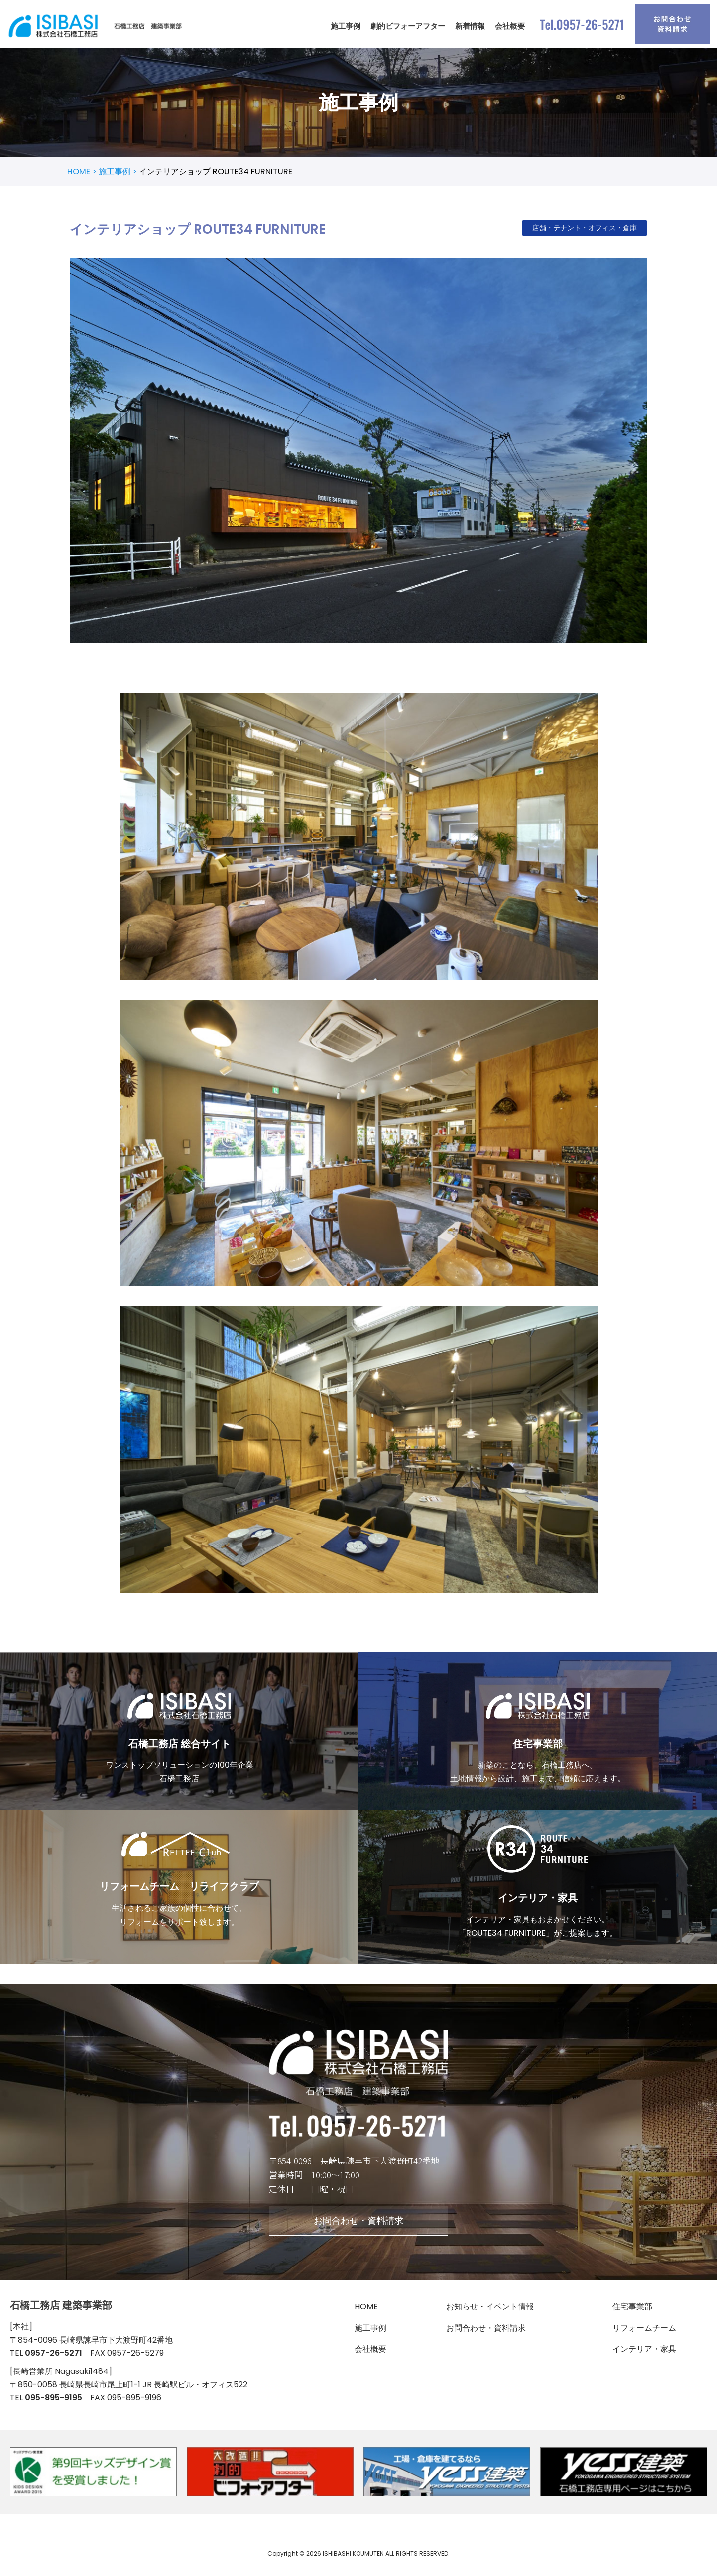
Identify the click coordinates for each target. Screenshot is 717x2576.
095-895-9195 (53, 2405)
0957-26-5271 (53, 2359)
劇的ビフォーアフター (407, 26)
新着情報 (470, 26)
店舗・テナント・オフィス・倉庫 (584, 229)
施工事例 (345, 26)
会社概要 (510, 26)
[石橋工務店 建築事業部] (97, 26)
